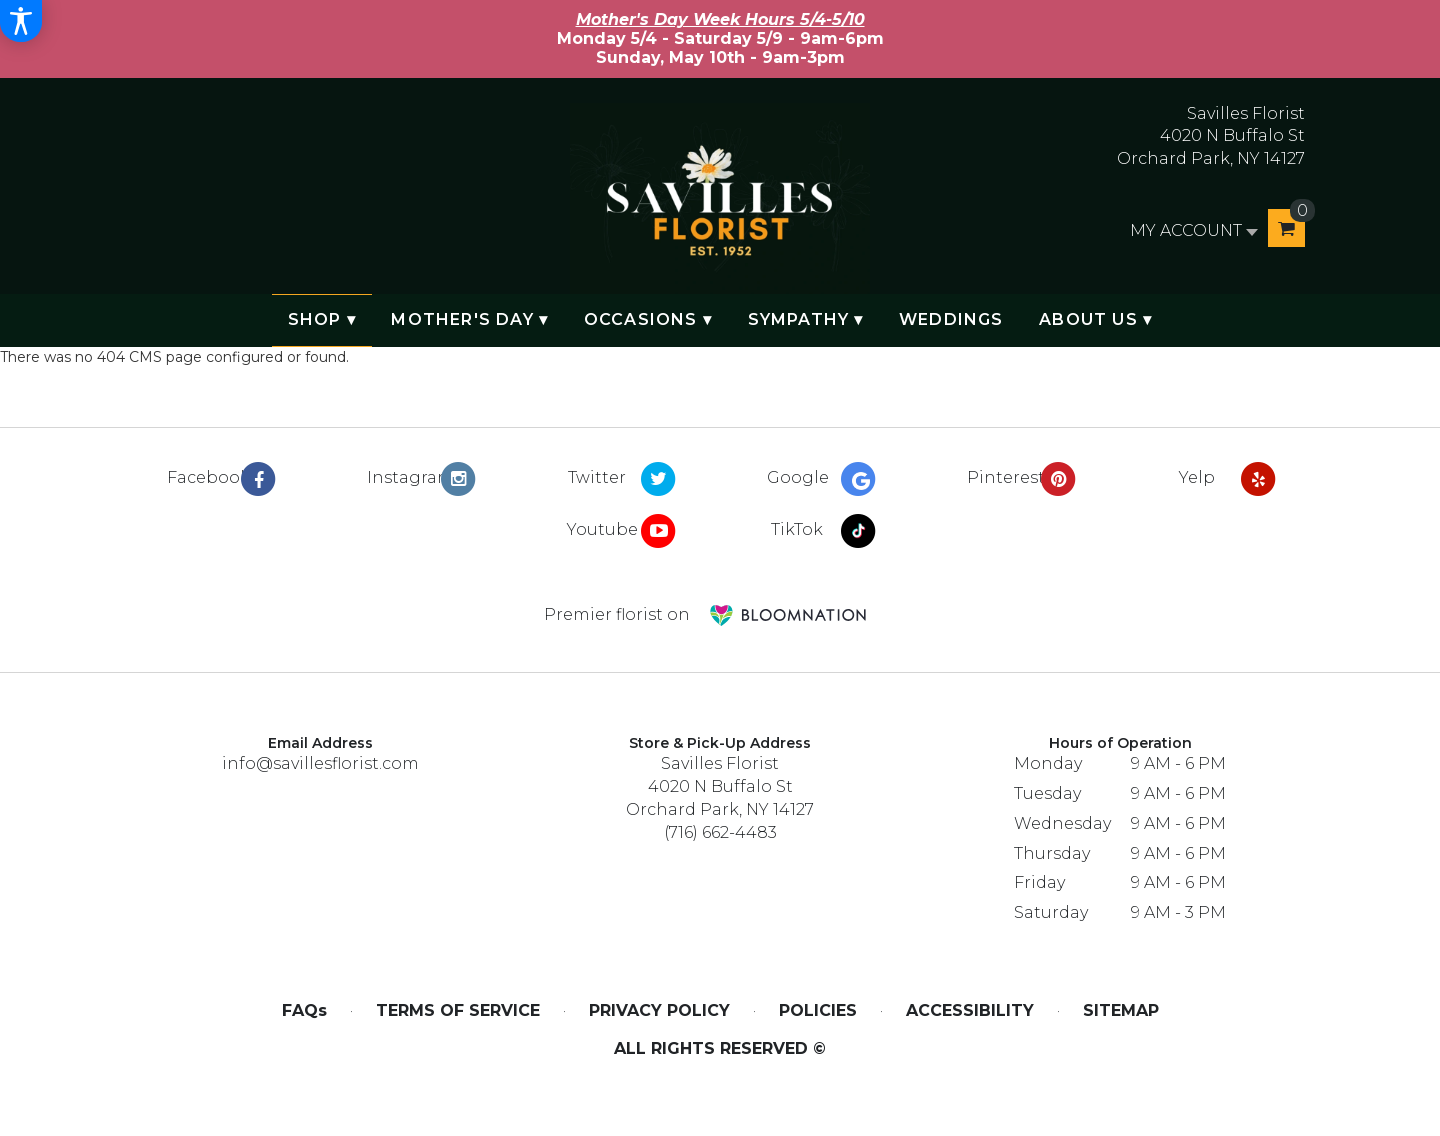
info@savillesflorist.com (320, 763)
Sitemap (1121, 1010)
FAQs (304, 1010)
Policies (818, 1010)
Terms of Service (458, 1010)
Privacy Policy (659, 1010)
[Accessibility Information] (21, 21)
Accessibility (970, 1010)
